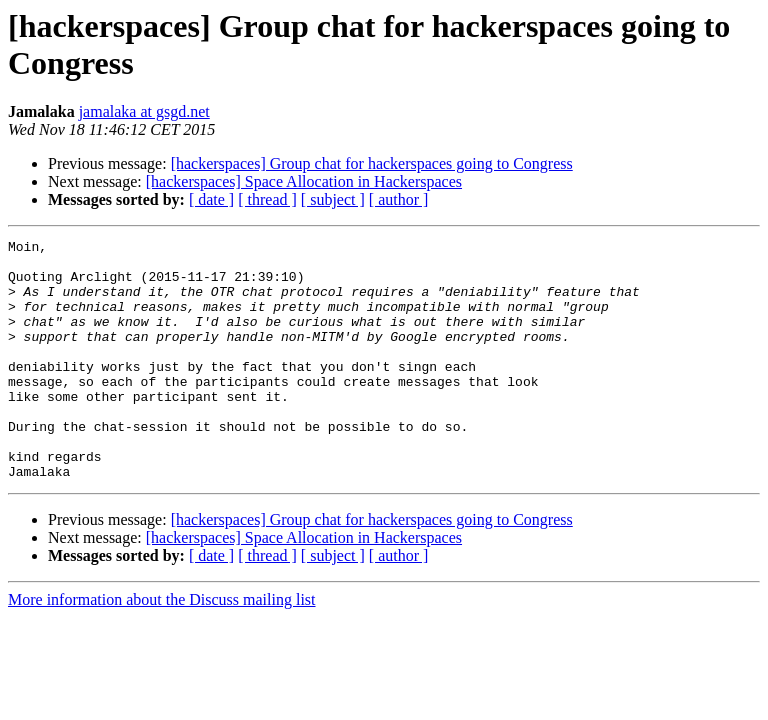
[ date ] (211, 199)
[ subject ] (333, 199)
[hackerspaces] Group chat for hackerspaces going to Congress (372, 163)
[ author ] (399, 199)
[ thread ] (267, 199)
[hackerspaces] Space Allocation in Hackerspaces (304, 181)
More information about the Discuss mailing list (162, 647)
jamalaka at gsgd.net (144, 111)
